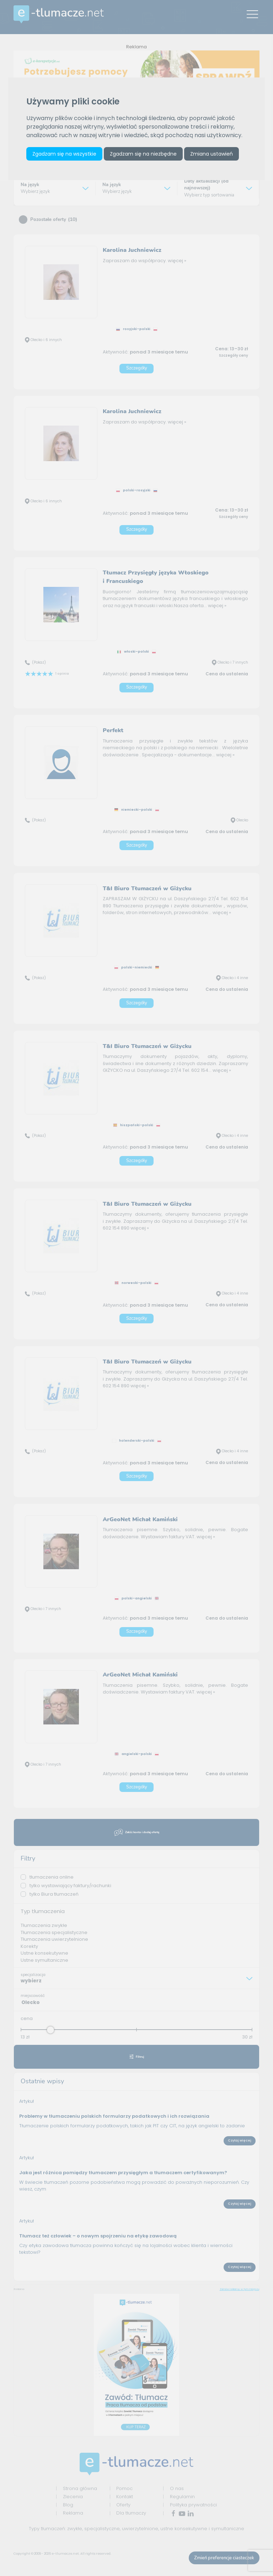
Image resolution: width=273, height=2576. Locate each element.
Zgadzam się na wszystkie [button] (64, 153)
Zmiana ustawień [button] (211, 153)
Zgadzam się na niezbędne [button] (143, 153)
